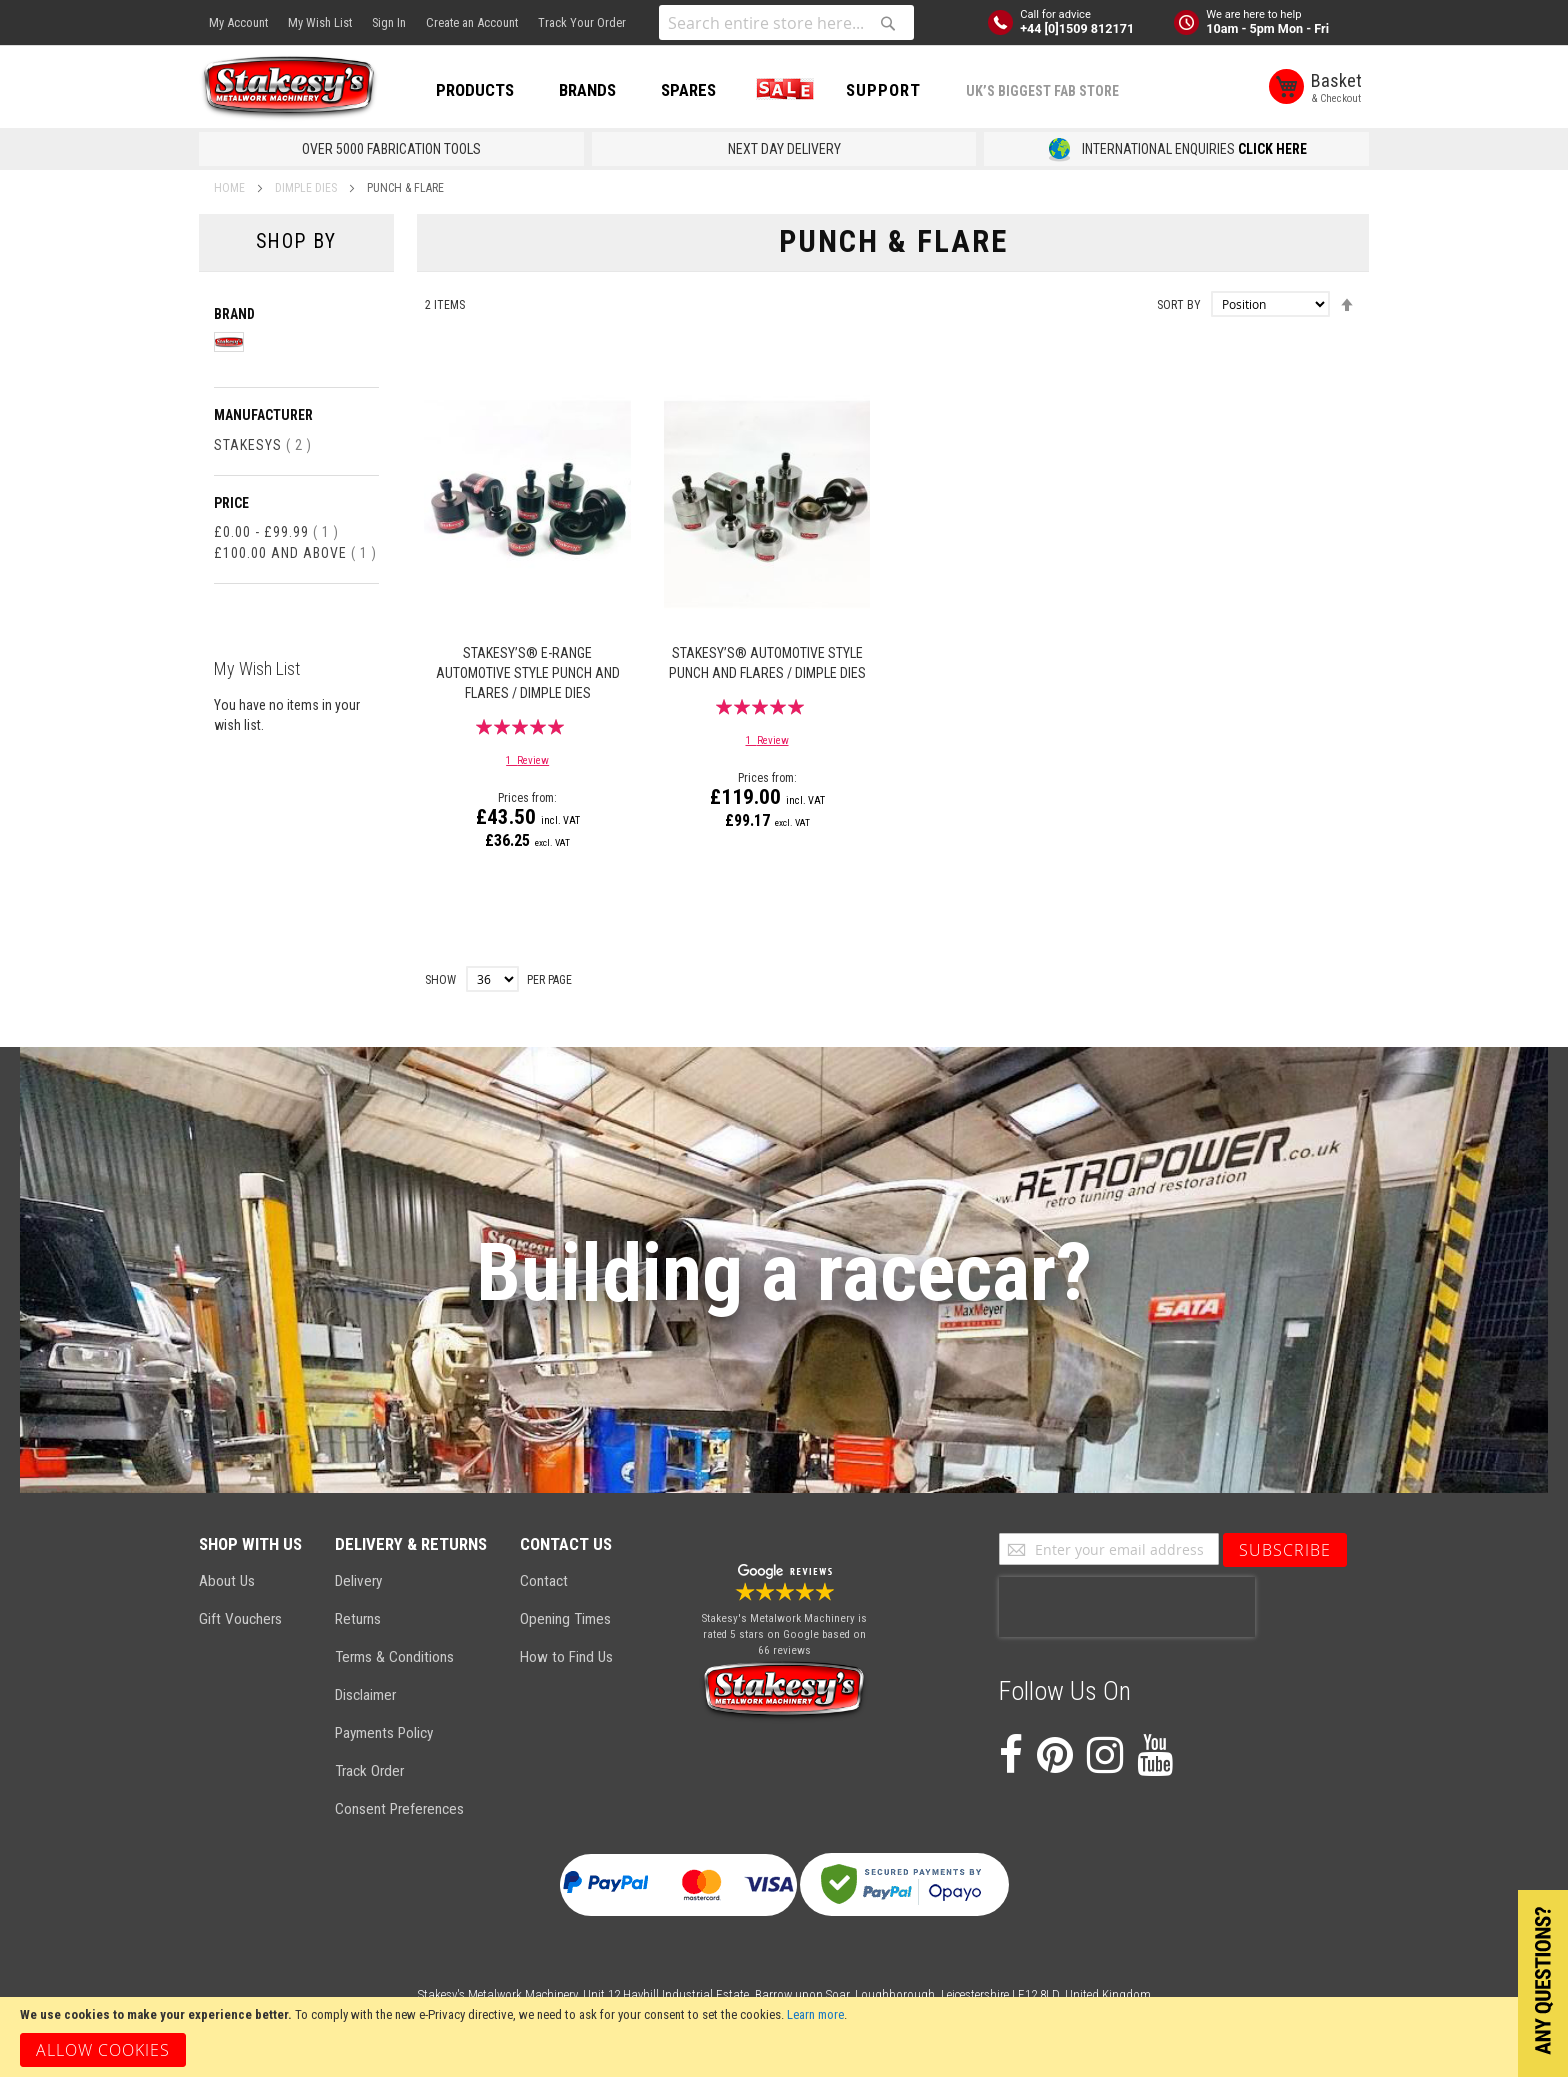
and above (295, 553)
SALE (781, 90)
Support (883, 90)
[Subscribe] (1285, 1550)
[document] (784, 2037)
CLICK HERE (1272, 149)
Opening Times (565, 1619)
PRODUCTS (475, 90)
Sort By (1179, 305)
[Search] (888, 23)
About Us (227, 1581)
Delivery (358, 1581)
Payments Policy (384, 1733)
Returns (358, 1619)
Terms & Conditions (394, 1657)
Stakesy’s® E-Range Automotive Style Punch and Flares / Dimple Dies (528, 673)
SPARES (688, 90)
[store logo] (289, 88)
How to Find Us (566, 1657)
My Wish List (320, 22)
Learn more (815, 2014)
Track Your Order (582, 22)
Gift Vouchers (240, 1619)
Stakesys (263, 445)
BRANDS (587, 90)
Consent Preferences (399, 1809)
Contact (544, 1581)
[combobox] (786, 22)
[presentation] (1127, 1607)
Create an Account (472, 22)
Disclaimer (365, 1695)
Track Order (369, 1771)
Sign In (389, 22)
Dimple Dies (307, 188)
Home (231, 188)
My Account (238, 22)
